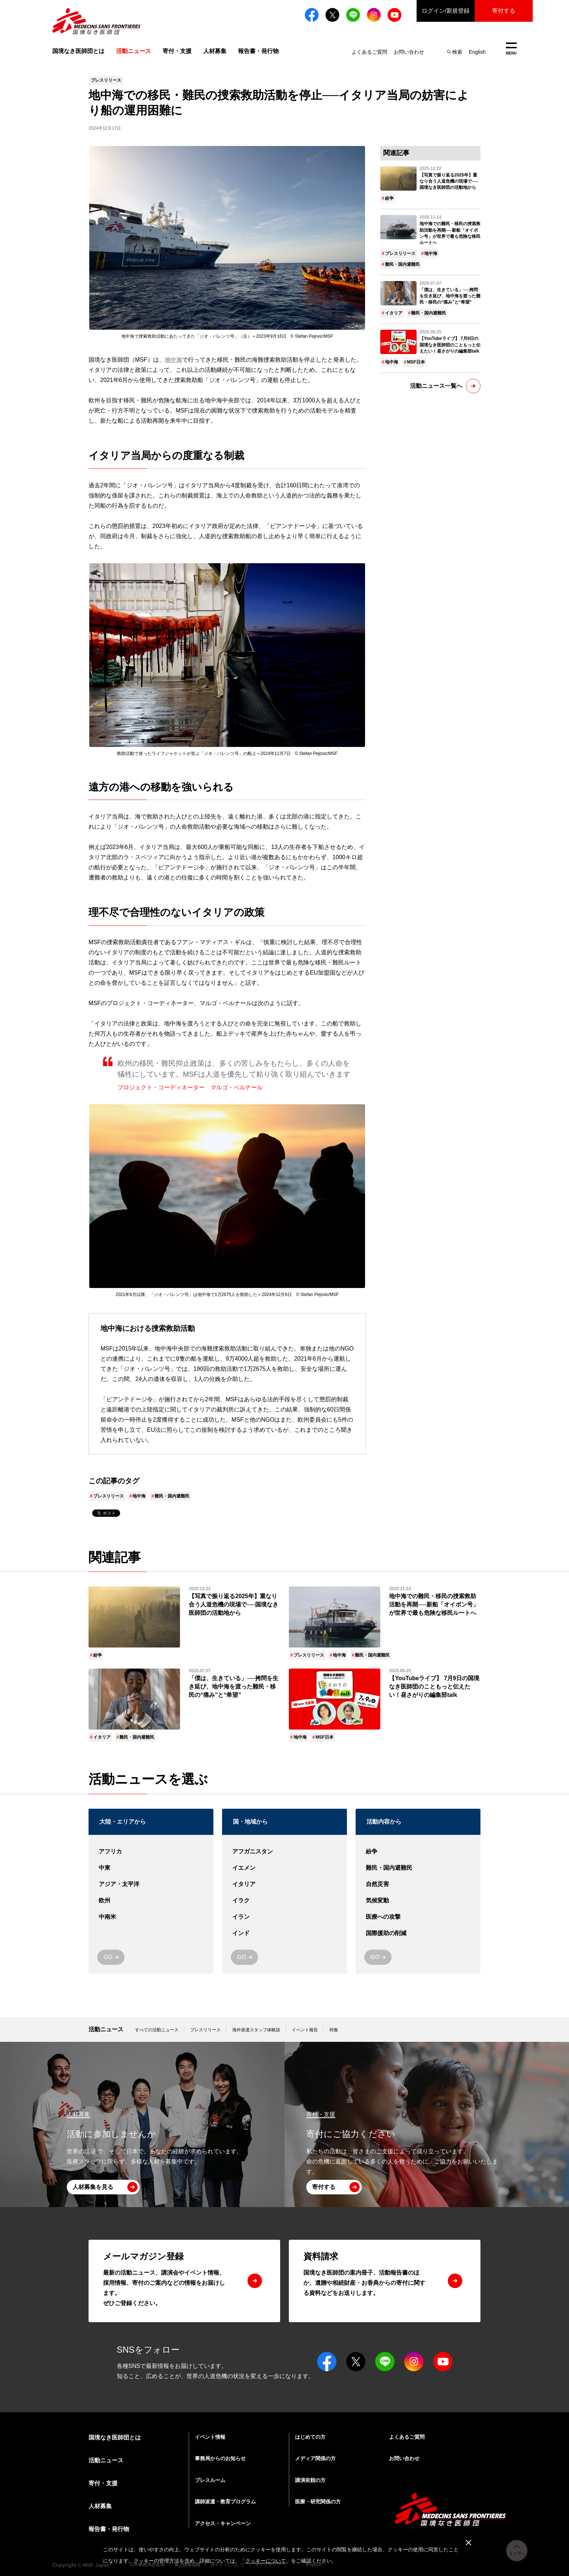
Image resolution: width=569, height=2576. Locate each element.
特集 (333, 2029)
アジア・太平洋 (151, 1884)
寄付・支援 (177, 51)
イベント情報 (210, 2437)
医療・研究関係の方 (318, 2501)
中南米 (151, 1917)
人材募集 (214, 51)
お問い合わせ (409, 52)
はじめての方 (310, 2437)
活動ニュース (106, 2029)
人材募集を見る (93, 2187)
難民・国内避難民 (172, 1496)
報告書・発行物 (258, 51)
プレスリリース (108, 1496)
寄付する (503, 11)
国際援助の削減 (418, 1933)
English (477, 52)
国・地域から (250, 1822)
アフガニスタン (284, 1852)
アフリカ (151, 1852)
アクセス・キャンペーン (223, 2523)
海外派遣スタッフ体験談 (256, 2029)
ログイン (446, 11)
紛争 (389, 198)
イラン (284, 1917)
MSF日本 (416, 362)
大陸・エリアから (122, 1822)
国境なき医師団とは (78, 51)
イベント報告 (305, 2029)
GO (107, 1957)
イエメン (284, 1868)
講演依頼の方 (310, 2480)
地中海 (173, 360)
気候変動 (418, 1901)
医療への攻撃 (418, 1917)
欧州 (151, 1901)
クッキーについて (265, 2561)
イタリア (393, 313)
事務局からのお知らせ (220, 2458)
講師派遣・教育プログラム (225, 2501)
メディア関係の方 (315, 2458)
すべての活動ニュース (157, 2029)
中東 (151, 1868)
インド (284, 1933)
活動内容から (384, 1822)
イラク (284, 1901)
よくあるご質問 (369, 52)
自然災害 (418, 1884)
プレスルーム (210, 2480)
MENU (511, 48)
